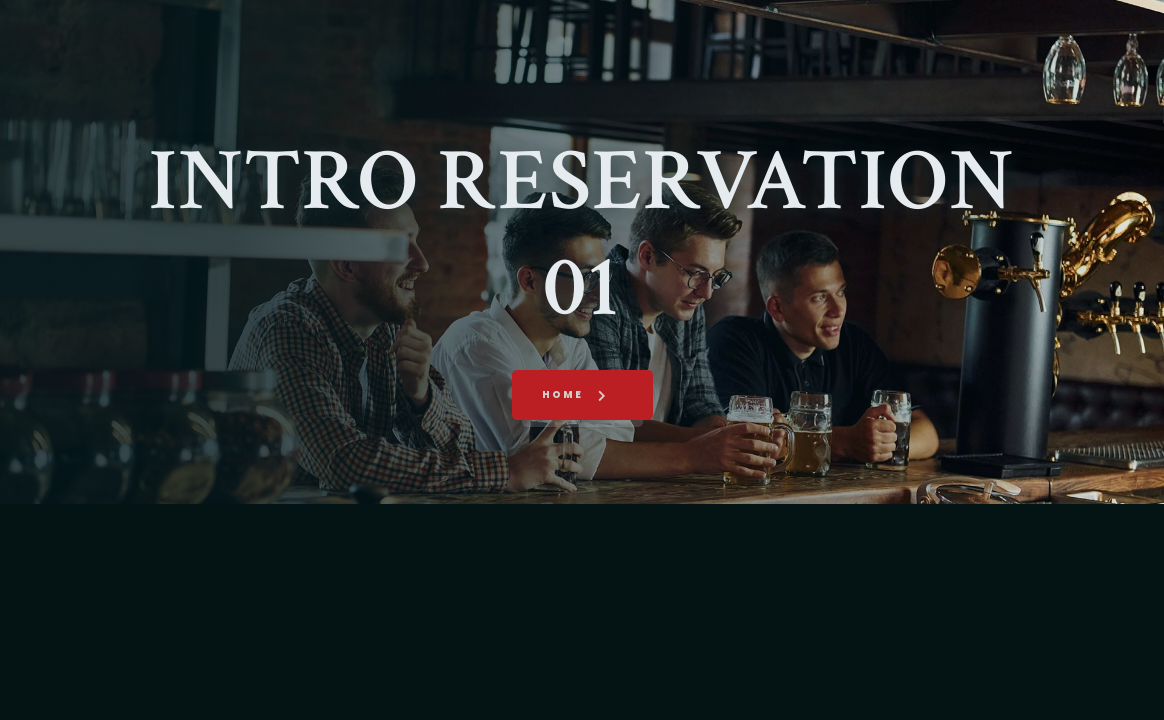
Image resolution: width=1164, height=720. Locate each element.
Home (562, 394)
